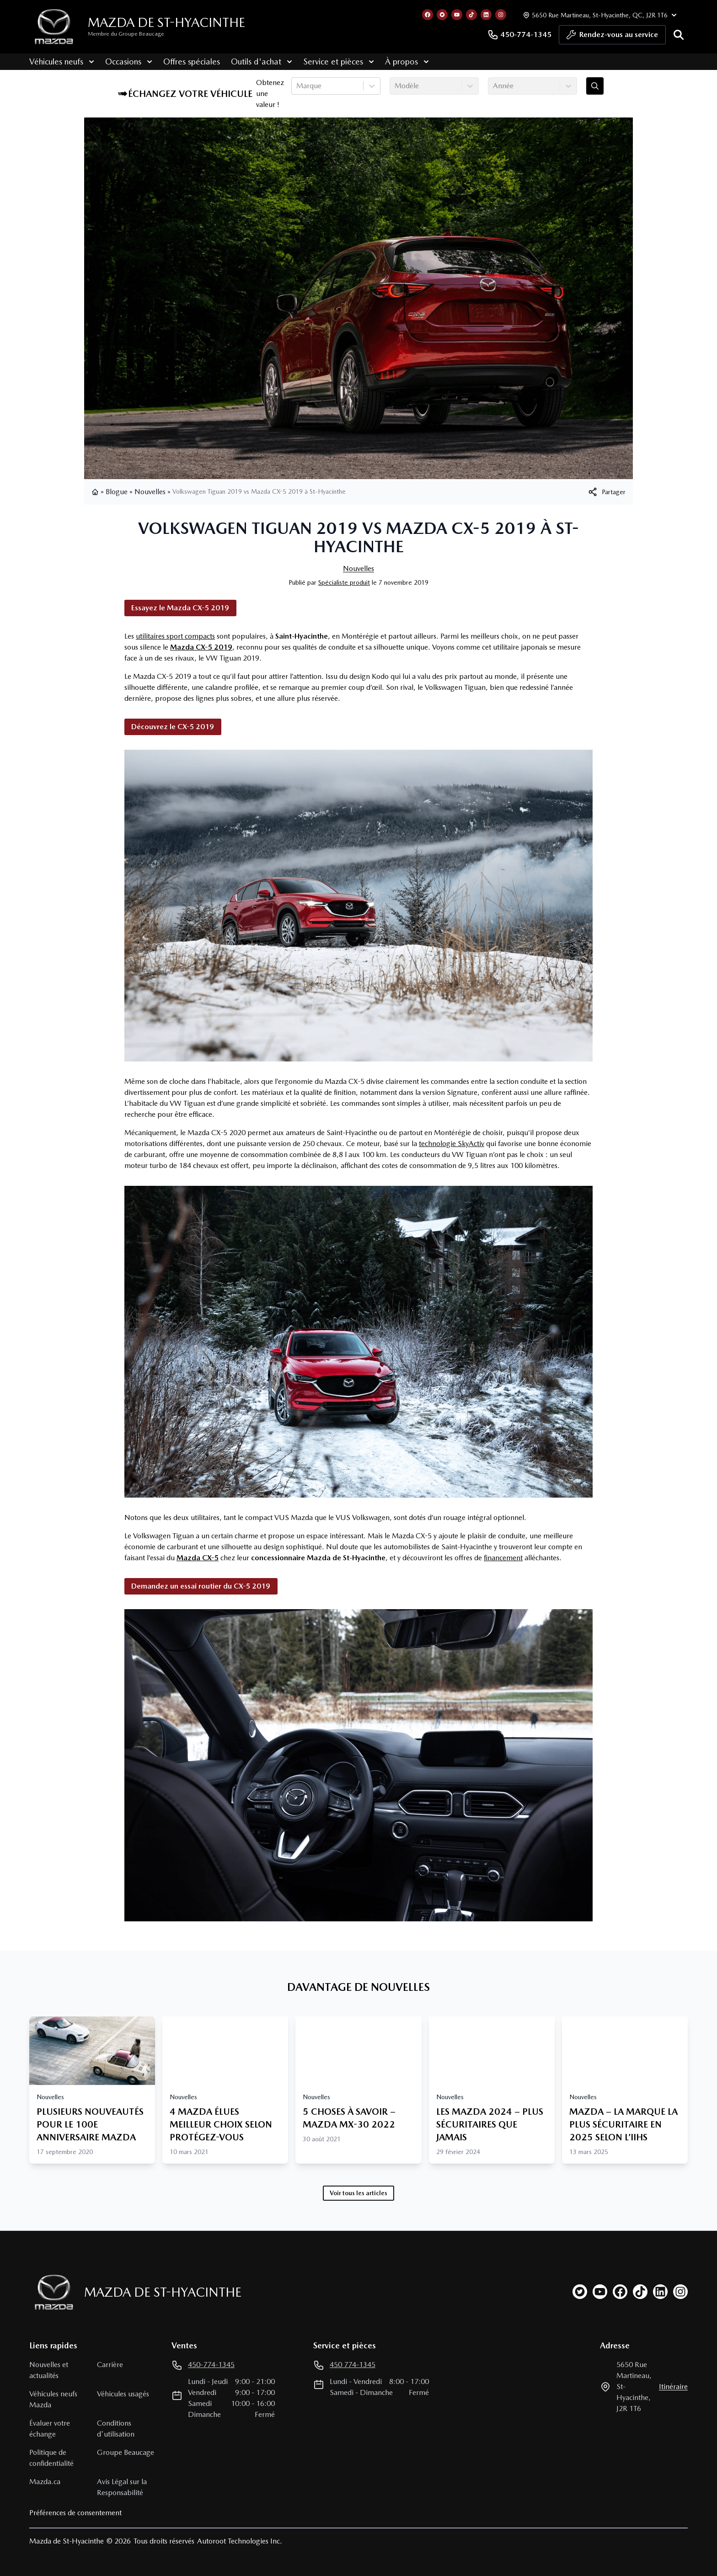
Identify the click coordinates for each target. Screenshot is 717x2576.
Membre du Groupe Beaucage (126, 34)
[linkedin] (660, 2291)
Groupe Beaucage (125, 2452)
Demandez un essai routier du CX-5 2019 (200, 1586)
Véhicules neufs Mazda (53, 2399)
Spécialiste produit (344, 582)
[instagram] (680, 2291)
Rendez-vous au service (612, 37)
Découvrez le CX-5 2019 (172, 726)
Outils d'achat (261, 61)
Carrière (110, 2364)
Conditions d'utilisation (115, 2428)
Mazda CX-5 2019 (201, 647)
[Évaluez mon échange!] (595, 86)
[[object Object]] (606, 491)
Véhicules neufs (61, 61)
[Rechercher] (678, 35)
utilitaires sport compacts (175, 636)
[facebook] (620, 2291)
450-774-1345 (519, 34)
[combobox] (297, 85)
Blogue (117, 491)
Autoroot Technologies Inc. (239, 2541)
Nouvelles (150, 491)
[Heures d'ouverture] (598, 15)
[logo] (54, 26)
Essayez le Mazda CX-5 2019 (180, 607)
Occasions (128, 61)
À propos (407, 61)
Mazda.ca (44, 2481)
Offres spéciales (191, 61)
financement (503, 1557)
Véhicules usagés (123, 2393)
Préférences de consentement (75, 2512)
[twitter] (580, 2291)
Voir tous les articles (358, 2193)
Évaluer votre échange (49, 2428)
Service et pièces (338, 61)
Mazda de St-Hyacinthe (166, 22)
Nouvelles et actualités (48, 2370)
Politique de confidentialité (51, 2458)
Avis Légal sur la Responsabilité (122, 2487)
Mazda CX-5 (198, 1557)
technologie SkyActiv (451, 1143)
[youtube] (600, 2291)
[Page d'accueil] (51, 2292)
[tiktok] (640, 2291)
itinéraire (673, 2386)
